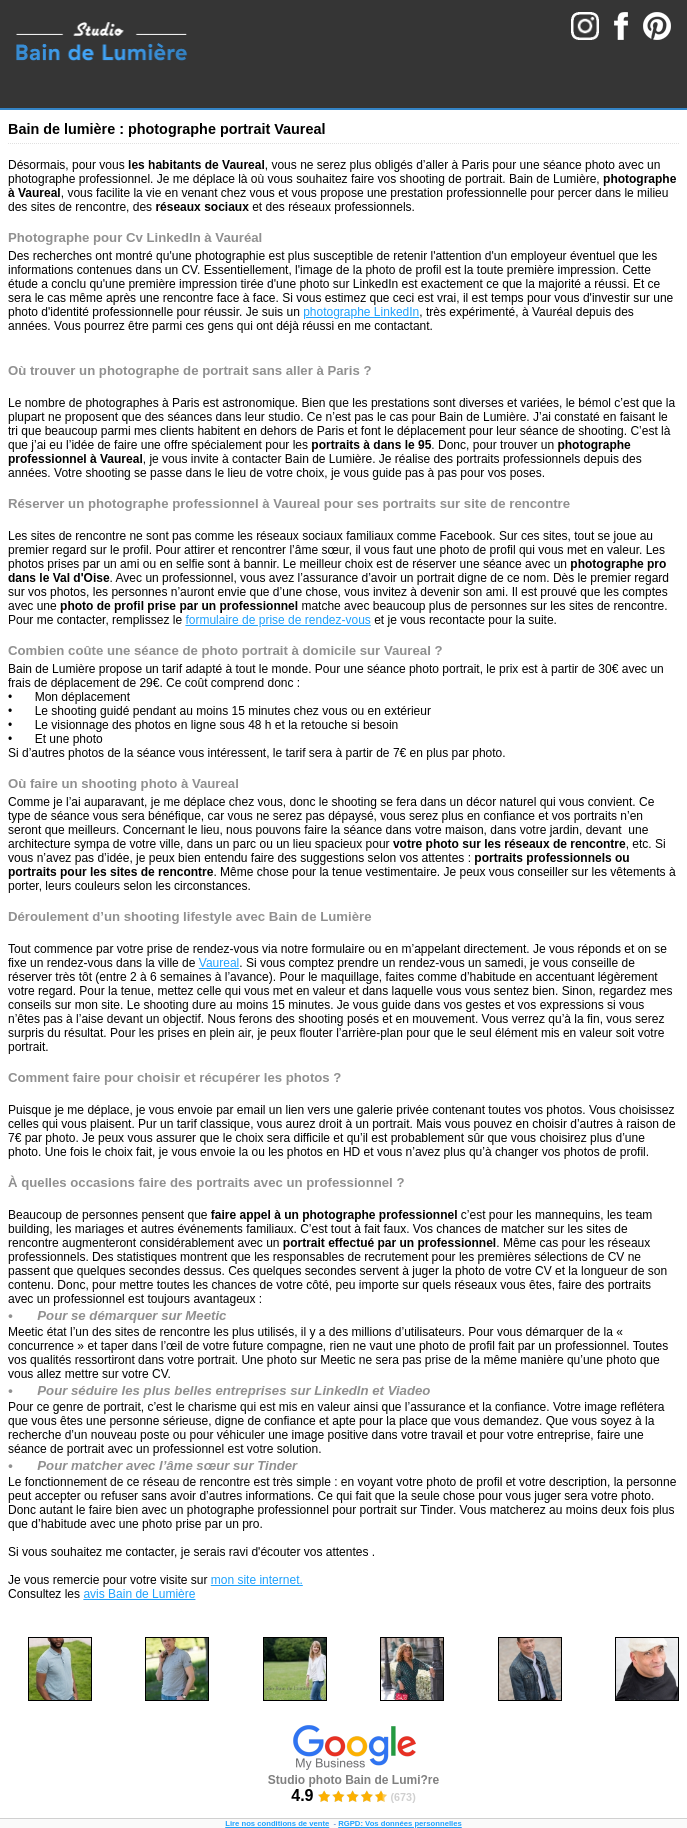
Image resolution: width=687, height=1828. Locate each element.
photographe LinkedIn (361, 312)
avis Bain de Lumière (139, 1594)
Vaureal (219, 963)
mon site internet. (257, 1580)
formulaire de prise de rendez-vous (277, 620)
